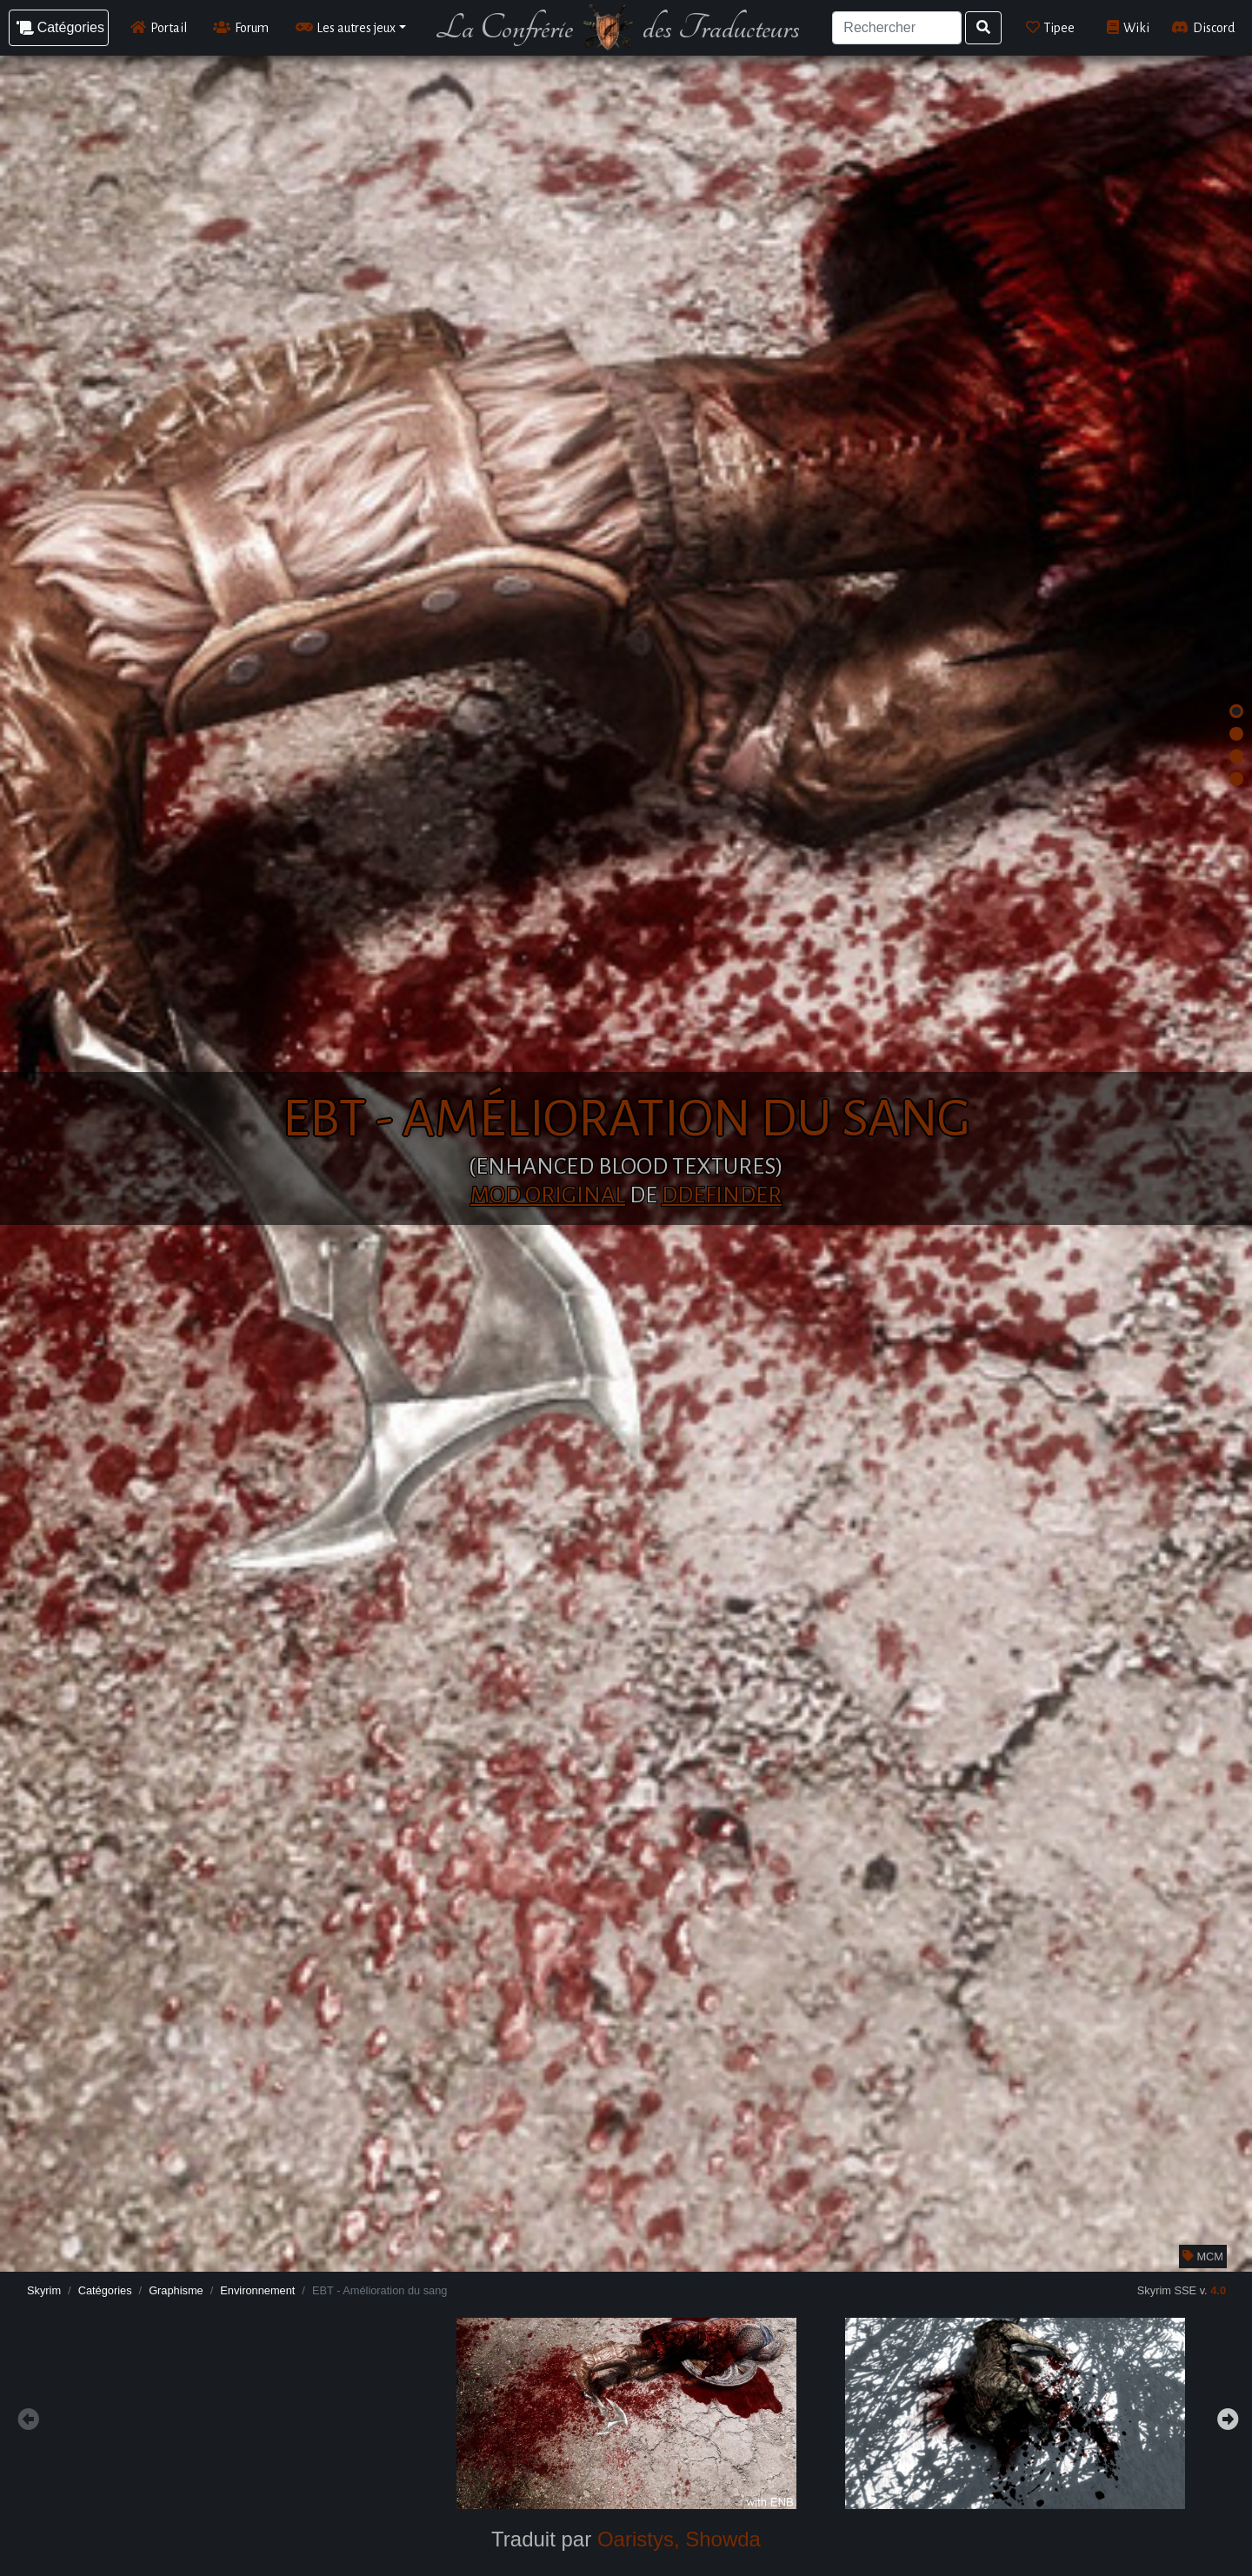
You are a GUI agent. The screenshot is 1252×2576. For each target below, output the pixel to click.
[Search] (896, 27)
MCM (1202, 2256)
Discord (1203, 27)
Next (1226, 2417)
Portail (158, 27)
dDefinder (722, 1195)
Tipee (1051, 27)
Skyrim (44, 2290)
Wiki (1128, 27)
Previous (26, 2417)
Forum (241, 27)
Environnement (257, 2290)
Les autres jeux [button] (346, 27)
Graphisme (176, 2290)
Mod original (547, 1195)
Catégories (105, 2290)
